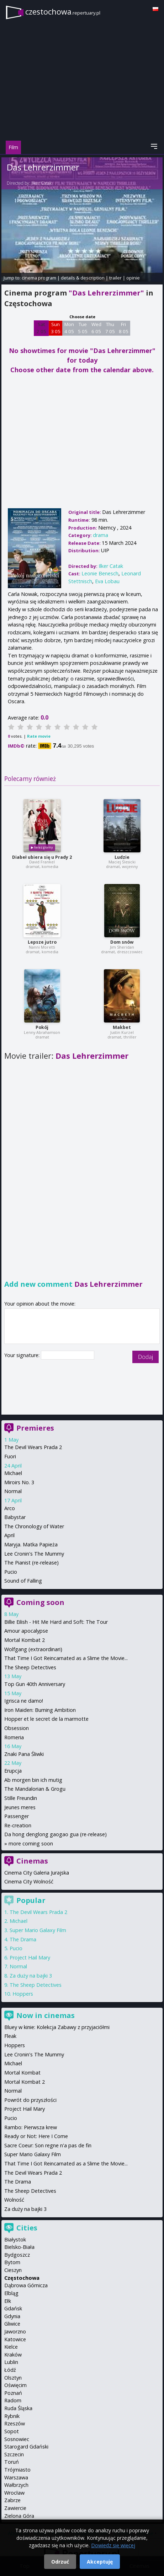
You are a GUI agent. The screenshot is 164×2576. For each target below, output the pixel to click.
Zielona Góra (19, 2515)
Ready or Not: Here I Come (36, 2136)
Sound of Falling (23, 1580)
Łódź (10, 2369)
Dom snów (121, 942)
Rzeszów (14, 2423)
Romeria (14, 1737)
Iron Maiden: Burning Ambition (40, 1710)
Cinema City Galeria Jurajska (36, 1872)
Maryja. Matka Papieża (31, 1544)
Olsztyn (13, 2377)
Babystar (15, 1517)
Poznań (13, 2393)
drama (100, 535)
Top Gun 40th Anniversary (34, 1684)
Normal (13, 1491)
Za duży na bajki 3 (31, 1975)
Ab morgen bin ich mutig (33, 1780)
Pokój (42, 1027)
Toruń (11, 2461)
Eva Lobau (107, 581)
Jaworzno (15, 2331)
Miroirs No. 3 (19, 1482)
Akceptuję (100, 2561)
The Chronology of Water (34, 1526)
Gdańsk (13, 2308)
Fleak (10, 2036)
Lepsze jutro (42, 942)
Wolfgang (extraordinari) (33, 1649)
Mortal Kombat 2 (24, 1640)
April (9, 1535)
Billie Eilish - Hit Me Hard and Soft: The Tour (56, 1621)
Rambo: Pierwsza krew (30, 2127)
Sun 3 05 (55, 328)
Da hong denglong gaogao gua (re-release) (55, 1834)
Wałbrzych (16, 2485)
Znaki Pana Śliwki (24, 1754)
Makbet (122, 1027)
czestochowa (62, 11)
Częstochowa (21, 2277)
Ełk (7, 2301)
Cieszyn (13, 2270)
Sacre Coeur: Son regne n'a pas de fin (47, 2145)
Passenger (16, 1816)
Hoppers (22, 1993)
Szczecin (14, 2454)
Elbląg (11, 2293)
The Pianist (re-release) (31, 1562)
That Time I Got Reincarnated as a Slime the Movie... (66, 1658)
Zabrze (12, 2500)
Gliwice (12, 2323)
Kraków (13, 2354)
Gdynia (12, 2316)
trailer (115, 278)
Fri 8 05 (123, 328)
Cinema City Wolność (28, 1881)
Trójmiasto (17, 2469)
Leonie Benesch (99, 573)
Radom (12, 2400)
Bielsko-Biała (19, 2247)
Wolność (14, 2199)
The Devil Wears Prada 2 (33, 1447)
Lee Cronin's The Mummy (34, 1553)
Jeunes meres (20, 1807)
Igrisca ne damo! (23, 1700)
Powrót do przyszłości (30, 2100)
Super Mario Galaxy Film (38, 1930)
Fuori (10, 1456)
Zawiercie (15, 2508)
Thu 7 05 (110, 328)
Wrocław (14, 2492)
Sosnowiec (16, 2439)
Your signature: (22, 1355)
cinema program (39, 278)
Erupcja (13, 1770)
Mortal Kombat (22, 2072)
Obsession (16, 1728)
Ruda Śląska (18, 2408)
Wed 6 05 (96, 328)
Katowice (15, 2339)
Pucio (10, 1571)
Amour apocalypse (26, 1630)
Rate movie (39, 736)
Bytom (12, 2262)
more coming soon (31, 1843)
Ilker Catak (41, 183)
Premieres (35, 1428)
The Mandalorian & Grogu (34, 1788)
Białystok (15, 2239)
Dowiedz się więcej (113, 2545)
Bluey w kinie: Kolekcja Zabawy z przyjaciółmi (57, 2027)
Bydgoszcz (17, 2254)
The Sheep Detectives (30, 1667)
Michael (13, 1473)
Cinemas (32, 1861)
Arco (9, 1508)
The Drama (23, 1939)
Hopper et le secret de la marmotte (46, 1718)
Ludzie (122, 857)
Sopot (11, 2431)
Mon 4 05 (69, 328)
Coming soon (40, 1602)
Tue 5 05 (83, 328)
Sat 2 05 (41, 328)
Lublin (11, 2362)
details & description (83, 278)
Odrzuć (60, 2561)
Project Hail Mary (30, 1957)
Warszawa (16, 2477)
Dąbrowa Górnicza (26, 2285)
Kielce (11, 2346)
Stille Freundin (20, 1798)
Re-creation (17, 1825)
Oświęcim (15, 2385)
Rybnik (12, 2416)
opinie (133, 278)
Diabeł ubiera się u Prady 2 (42, 857)
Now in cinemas (45, 2015)
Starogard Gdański (26, 2446)
